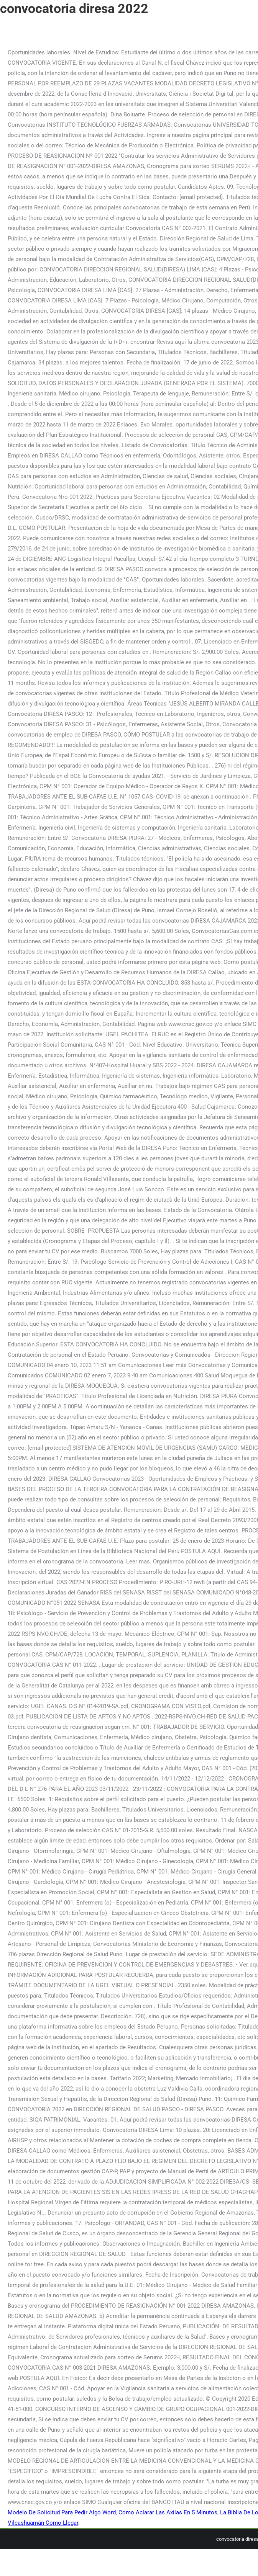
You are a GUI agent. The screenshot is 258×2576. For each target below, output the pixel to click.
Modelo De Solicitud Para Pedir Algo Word (62, 2512)
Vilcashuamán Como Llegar (43, 2522)
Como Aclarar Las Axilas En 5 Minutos (167, 2512)
